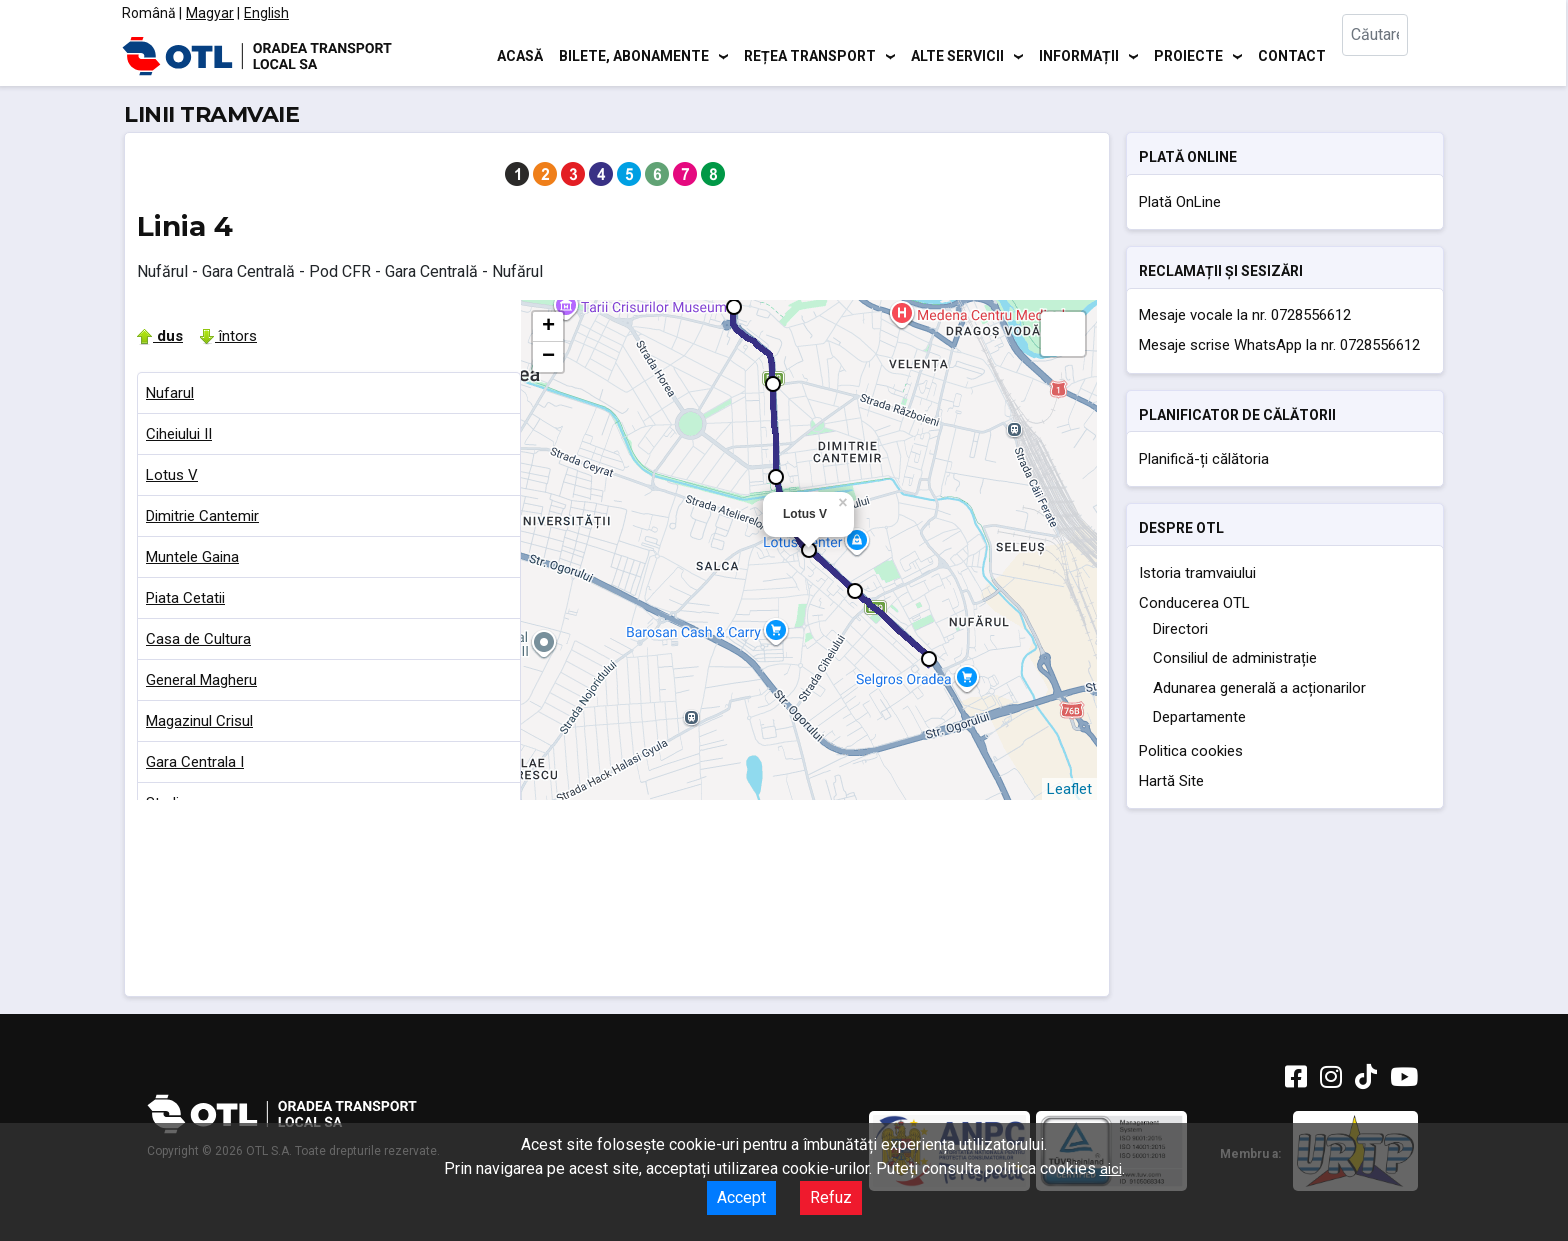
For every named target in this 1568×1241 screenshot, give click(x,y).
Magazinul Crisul (199, 721)
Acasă (520, 55)
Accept (741, 1197)
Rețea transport (810, 55)
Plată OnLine (1180, 202)
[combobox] (1392, 55)
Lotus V (172, 475)
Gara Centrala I (195, 762)
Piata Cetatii (185, 598)
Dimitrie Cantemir (202, 516)
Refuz (831, 1197)
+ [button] (548, 327)
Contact (1292, 55)
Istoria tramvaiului (1197, 573)
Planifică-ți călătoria (1204, 459)
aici (1111, 1169)
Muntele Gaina (192, 557)
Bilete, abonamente (634, 55)
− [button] (548, 357)
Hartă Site (1171, 781)
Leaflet (1069, 789)
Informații (1079, 55)
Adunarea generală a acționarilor (1259, 688)
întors (228, 336)
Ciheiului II (179, 434)
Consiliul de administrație (1235, 658)
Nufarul (170, 393)
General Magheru (201, 680)
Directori (1180, 629)
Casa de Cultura (198, 639)
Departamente (1199, 717)
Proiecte (1188, 55)
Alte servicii (957, 55)
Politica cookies (1191, 751)
